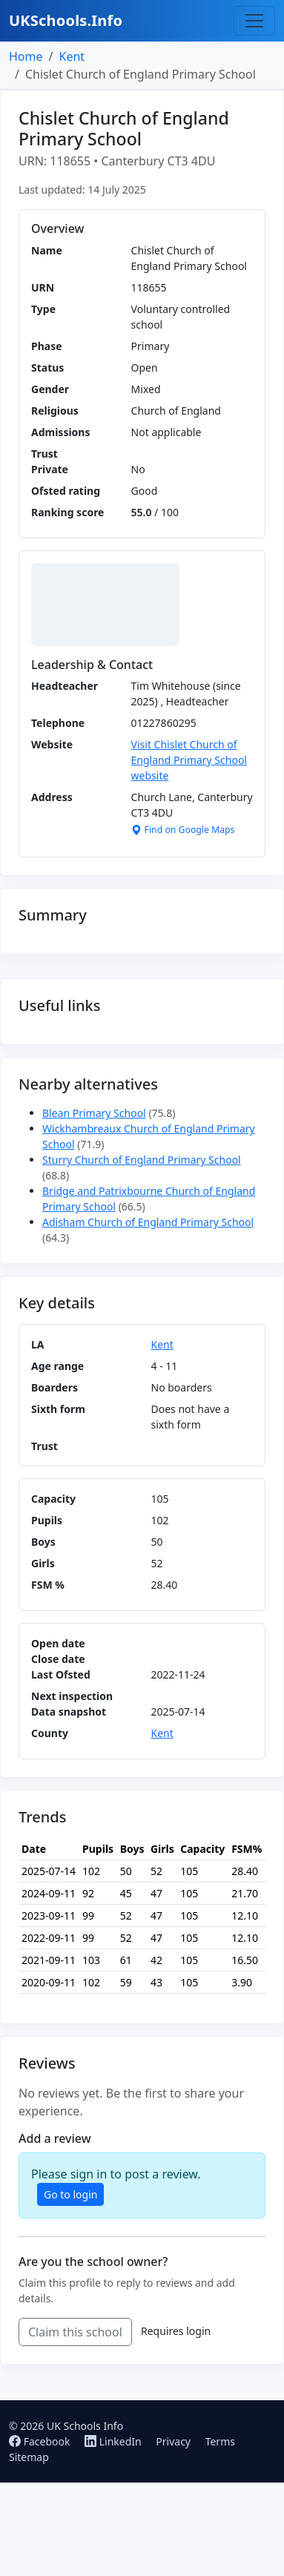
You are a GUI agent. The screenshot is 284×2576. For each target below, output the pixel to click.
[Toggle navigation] (254, 21)
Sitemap (29, 2457)
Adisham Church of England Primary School (148, 1222)
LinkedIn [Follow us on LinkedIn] (114, 2441)
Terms (220, 2441)
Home (26, 56)
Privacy (173, 2441)
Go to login (70, 2194)
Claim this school (75, 2332)
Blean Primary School (94, 1113)
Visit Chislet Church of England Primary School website (189, 760)
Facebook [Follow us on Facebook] (41, 2441)
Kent (72, 56)
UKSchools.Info (65, 20)
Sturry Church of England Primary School (141, 1160)
